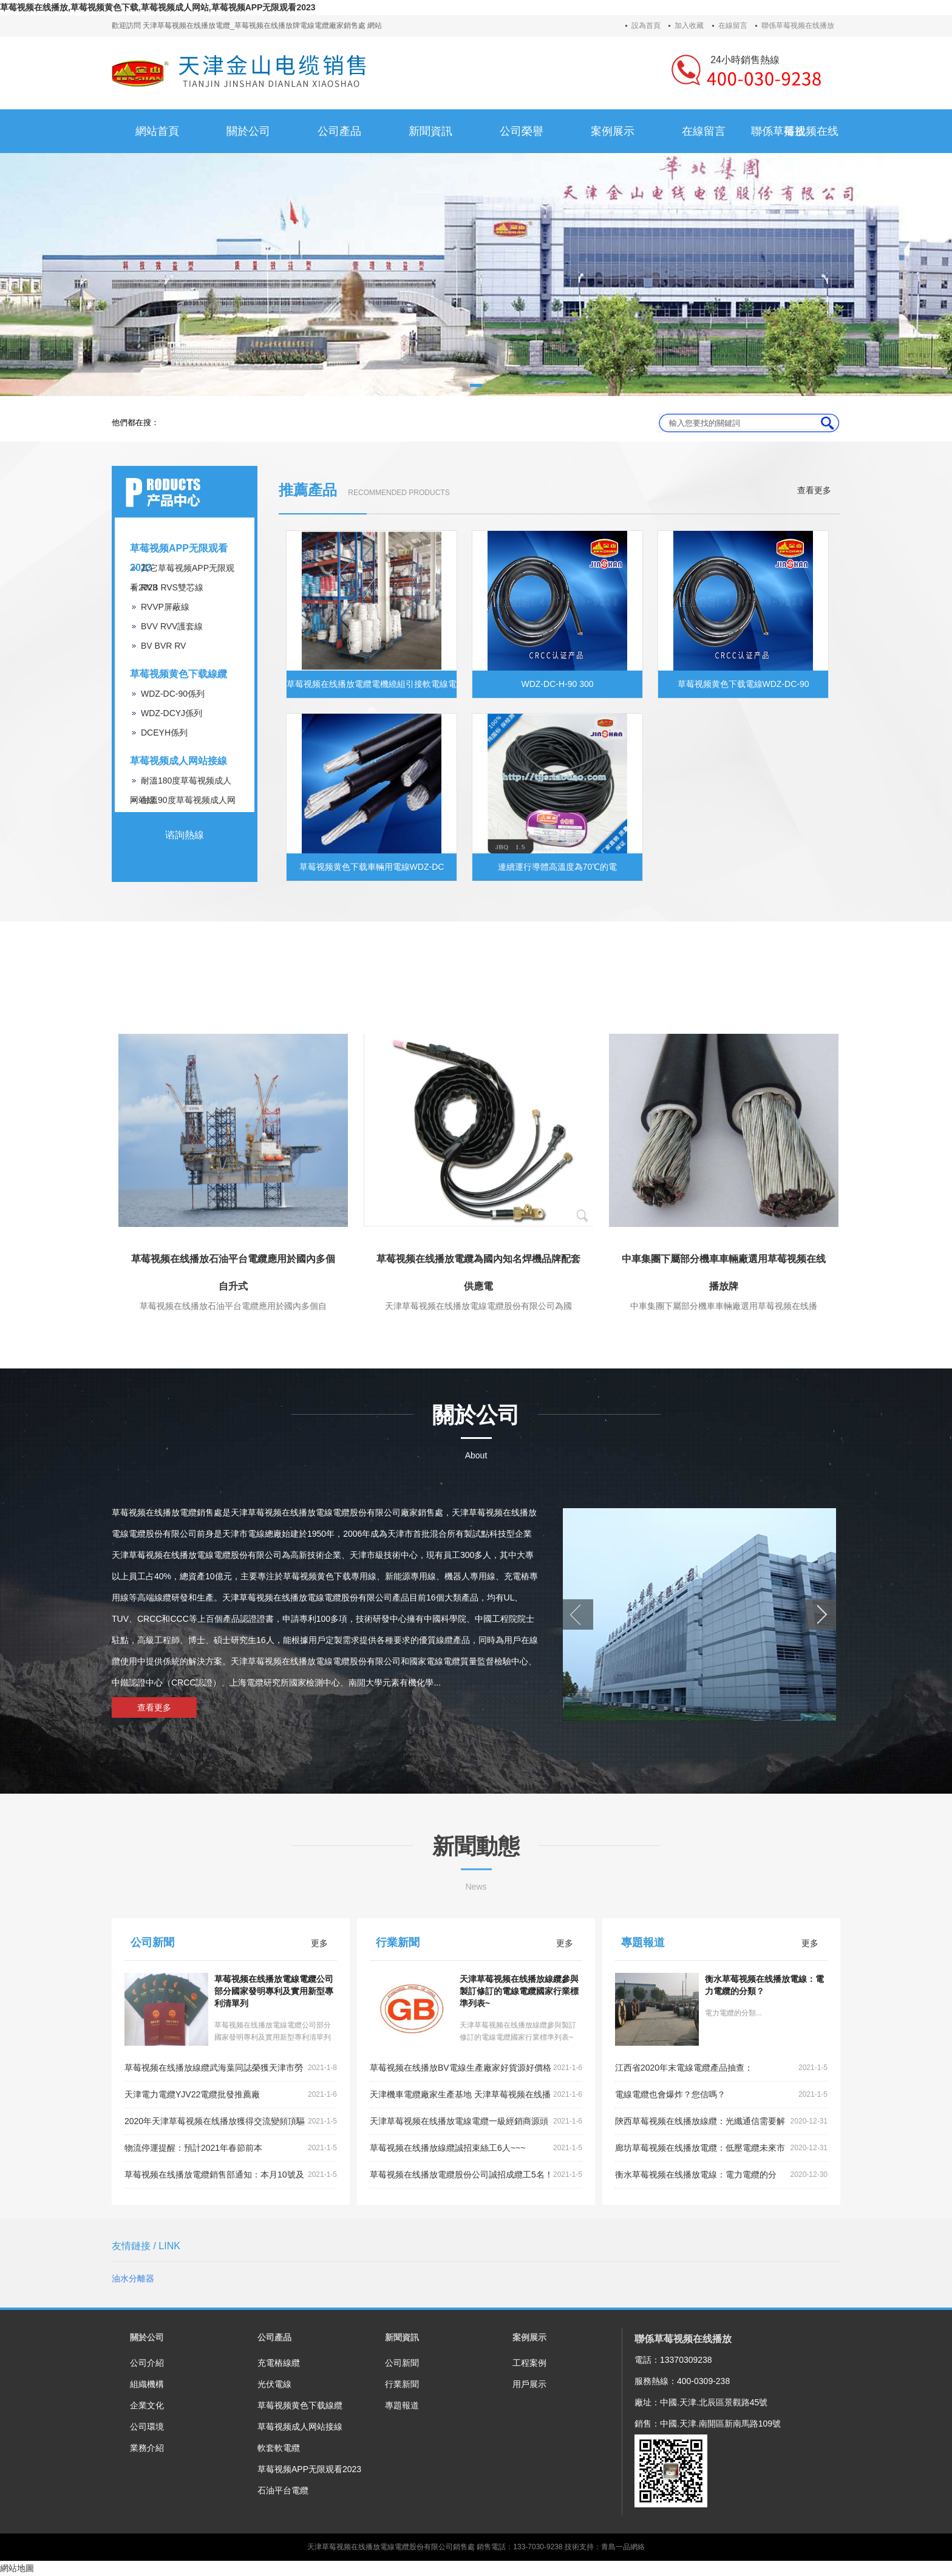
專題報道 (402, 2405)
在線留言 (732, 25)
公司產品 (274, 2337)
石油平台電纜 (282, 2490)
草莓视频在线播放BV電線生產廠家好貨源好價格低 (476, 2068)
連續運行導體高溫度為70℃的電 (557, 867)
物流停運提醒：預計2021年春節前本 (230, 2148)
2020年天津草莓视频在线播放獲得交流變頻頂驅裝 (230, 2121)
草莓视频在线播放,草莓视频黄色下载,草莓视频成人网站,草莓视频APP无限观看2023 (158, 7)
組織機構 (147, 2384)
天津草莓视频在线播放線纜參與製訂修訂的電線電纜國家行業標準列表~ (519, 1991)
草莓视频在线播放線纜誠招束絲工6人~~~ (476, 2148)
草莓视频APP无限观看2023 (179, 550)
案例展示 (529, 2337)
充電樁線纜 (278, 2363)
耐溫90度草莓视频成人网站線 (183, 802)
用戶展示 (529, 2384)
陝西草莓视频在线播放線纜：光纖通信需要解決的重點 (721, 2121)
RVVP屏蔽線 (165, 607)
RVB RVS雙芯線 (172, 587)
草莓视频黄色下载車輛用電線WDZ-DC (371, 867)
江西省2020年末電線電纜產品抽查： (721, 2068)
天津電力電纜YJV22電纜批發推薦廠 (230, 2095)
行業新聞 (402, 2384)
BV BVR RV (163, 646)
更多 (319, 1943)
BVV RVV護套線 (172, 626)
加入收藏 (689, 25)
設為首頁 (646, 25)
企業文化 (147, 2405)
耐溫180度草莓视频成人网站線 (180, 783)
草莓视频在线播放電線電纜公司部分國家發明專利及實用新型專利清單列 (273, 1991)
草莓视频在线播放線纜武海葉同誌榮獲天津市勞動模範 (230, 2068)
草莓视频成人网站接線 (178, 761)
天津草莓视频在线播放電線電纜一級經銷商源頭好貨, (476, 2121)
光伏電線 (274, 2384)
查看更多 (814, 490)
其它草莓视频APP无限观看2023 (182, 570)
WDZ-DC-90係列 (173, 694)
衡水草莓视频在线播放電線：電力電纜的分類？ (721, 2175)
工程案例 (529, 2363)
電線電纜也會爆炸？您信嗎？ (721, 2095)
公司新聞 (402, 2363)
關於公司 (147, 2337)
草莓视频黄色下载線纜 (178, 674)
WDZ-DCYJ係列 (171, 713)
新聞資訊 (402, 2337)
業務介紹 (147, 2448)
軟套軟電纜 (278, 2448)
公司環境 (147, 2426)
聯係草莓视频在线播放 (797, 25)
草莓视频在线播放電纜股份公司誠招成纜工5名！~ (476, 2175)
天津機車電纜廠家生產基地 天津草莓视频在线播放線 (476, 2095)
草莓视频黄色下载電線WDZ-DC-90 (743, 684)
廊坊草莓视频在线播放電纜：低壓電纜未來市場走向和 (721, 2148)
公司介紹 (147, 2363)
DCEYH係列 (164, 732)
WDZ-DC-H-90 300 (557, 684)
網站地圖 (17, 2568)
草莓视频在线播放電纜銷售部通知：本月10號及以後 (230, 2175)
